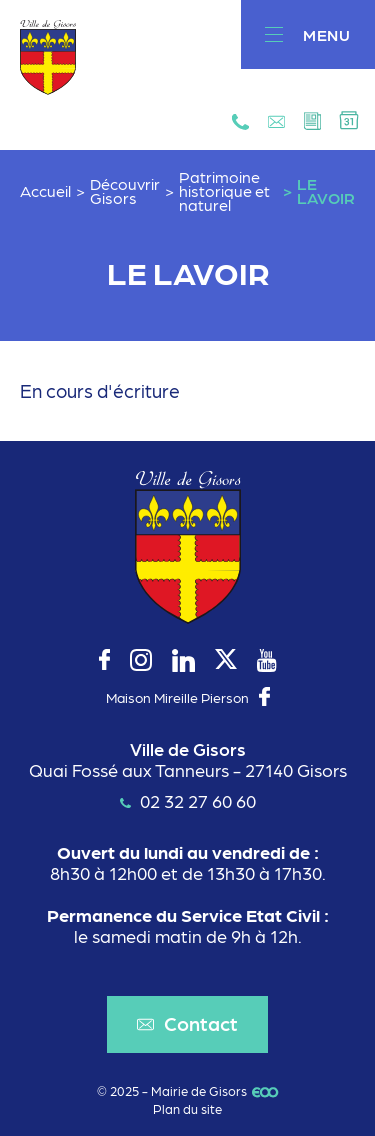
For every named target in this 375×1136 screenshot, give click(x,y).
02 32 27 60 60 (188, 800)
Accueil (45, 191)
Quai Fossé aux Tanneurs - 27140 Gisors (188, 769)
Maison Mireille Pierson (177, 697)
